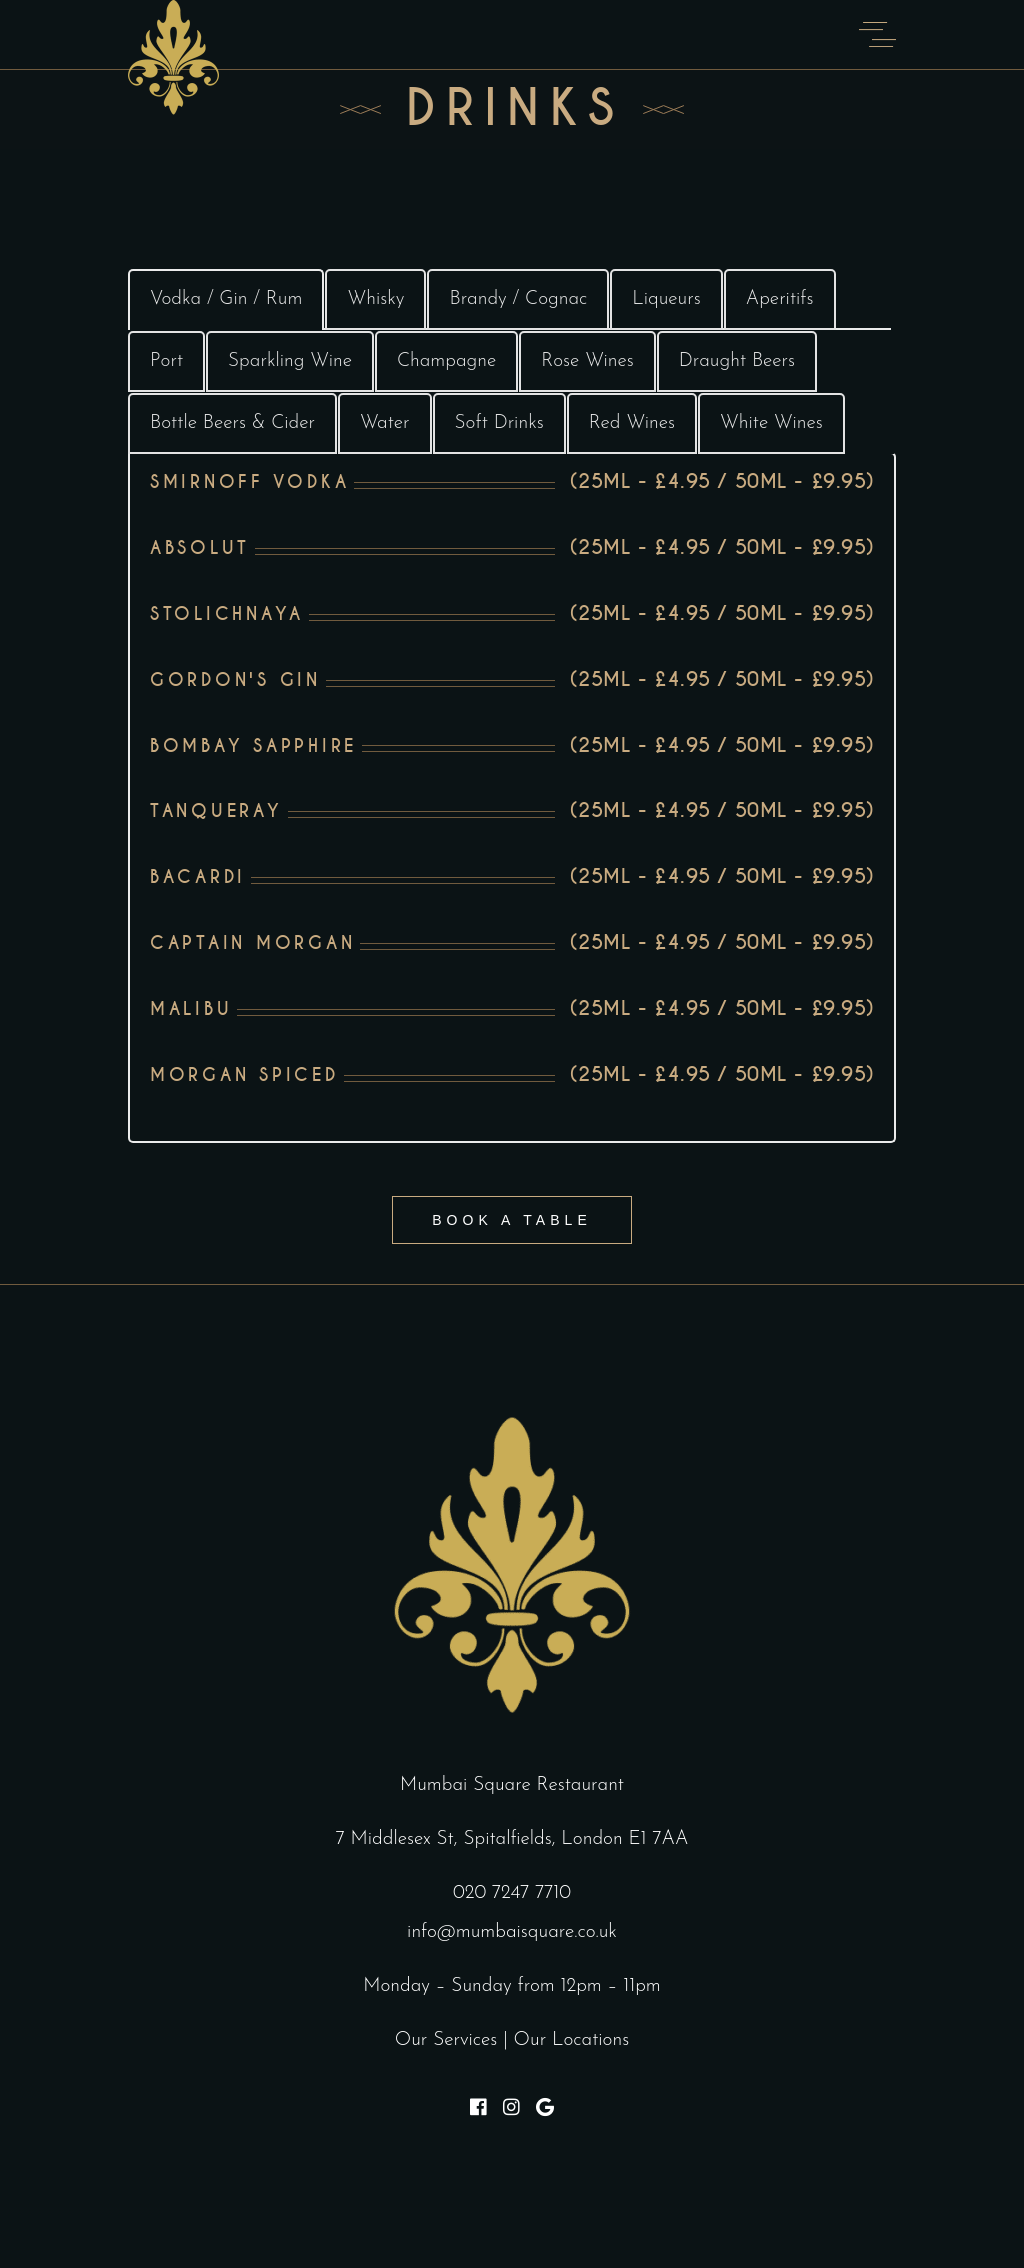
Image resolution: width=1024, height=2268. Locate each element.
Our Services (446, 2040)
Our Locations (572, 2040)
